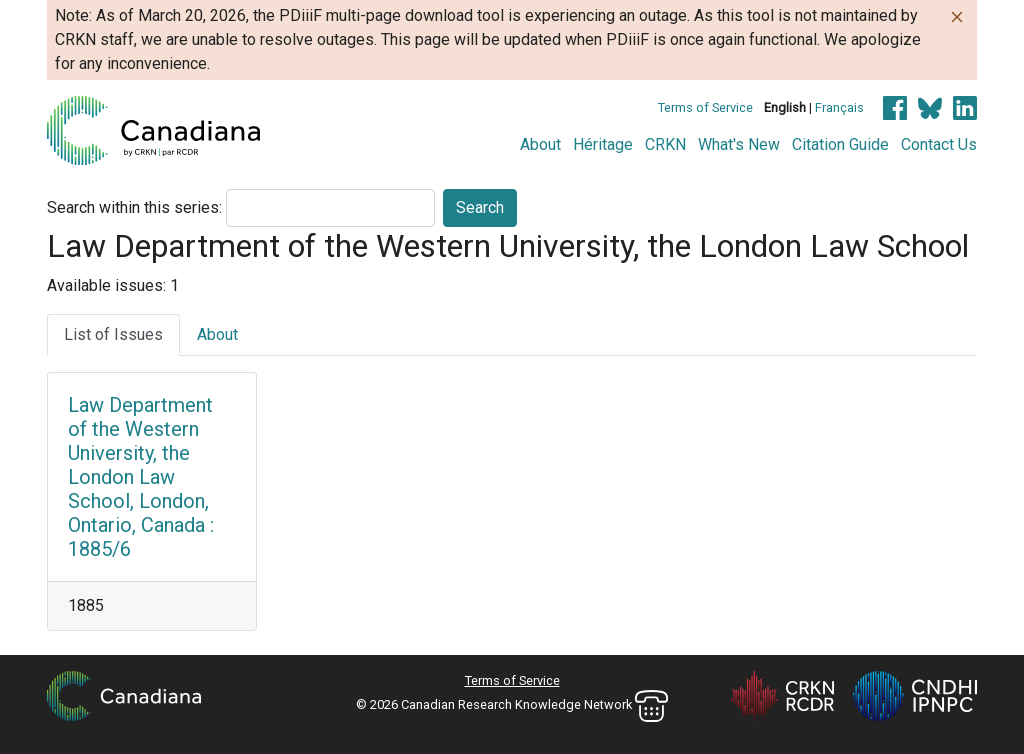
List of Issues (113, 334)
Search (480, 207)
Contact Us (939, 144)
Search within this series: (134, 207)
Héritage (603, 144)
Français (839, 107)
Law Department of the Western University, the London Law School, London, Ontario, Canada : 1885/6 (141, 477)
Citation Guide (840, 144)
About (540, 144)
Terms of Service (705, 107)
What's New (739, 144)
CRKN (665, 144)
